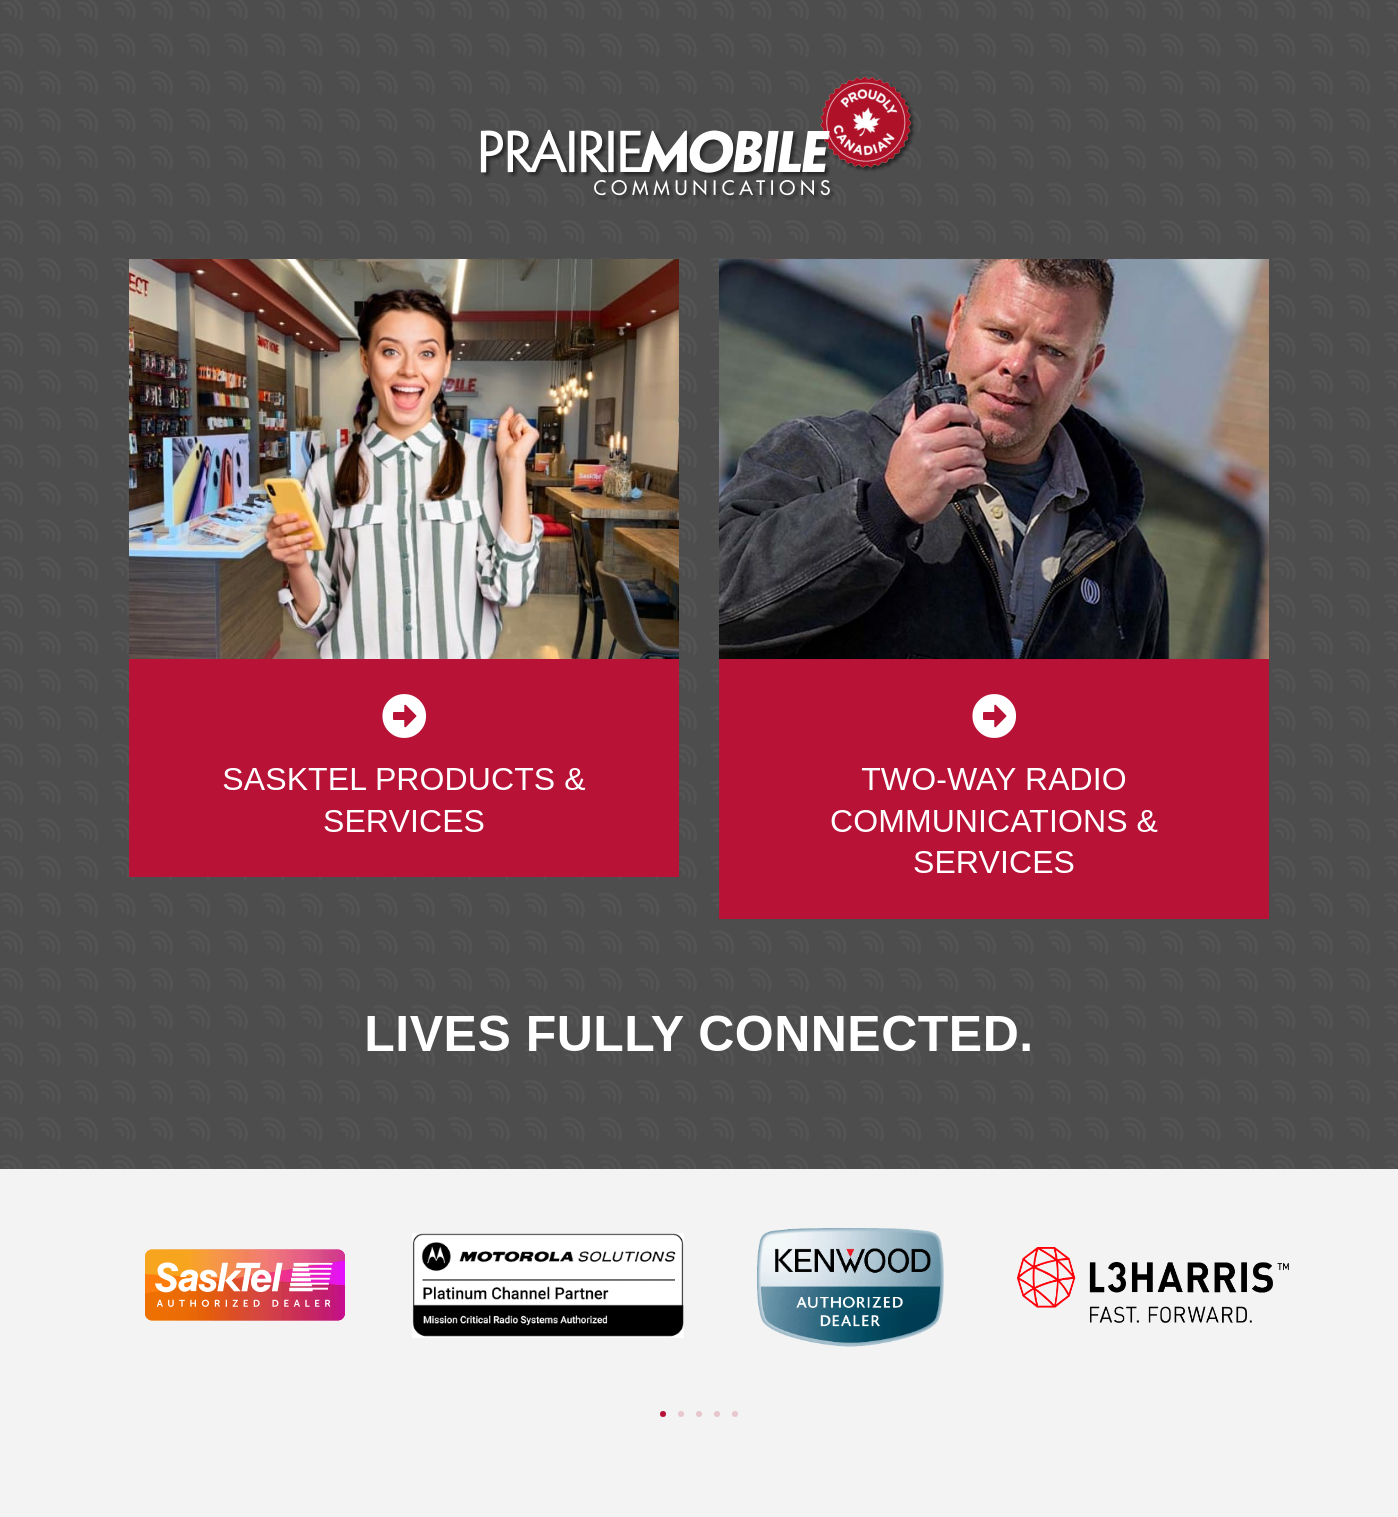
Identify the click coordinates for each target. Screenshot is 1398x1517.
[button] (663, 1414)
